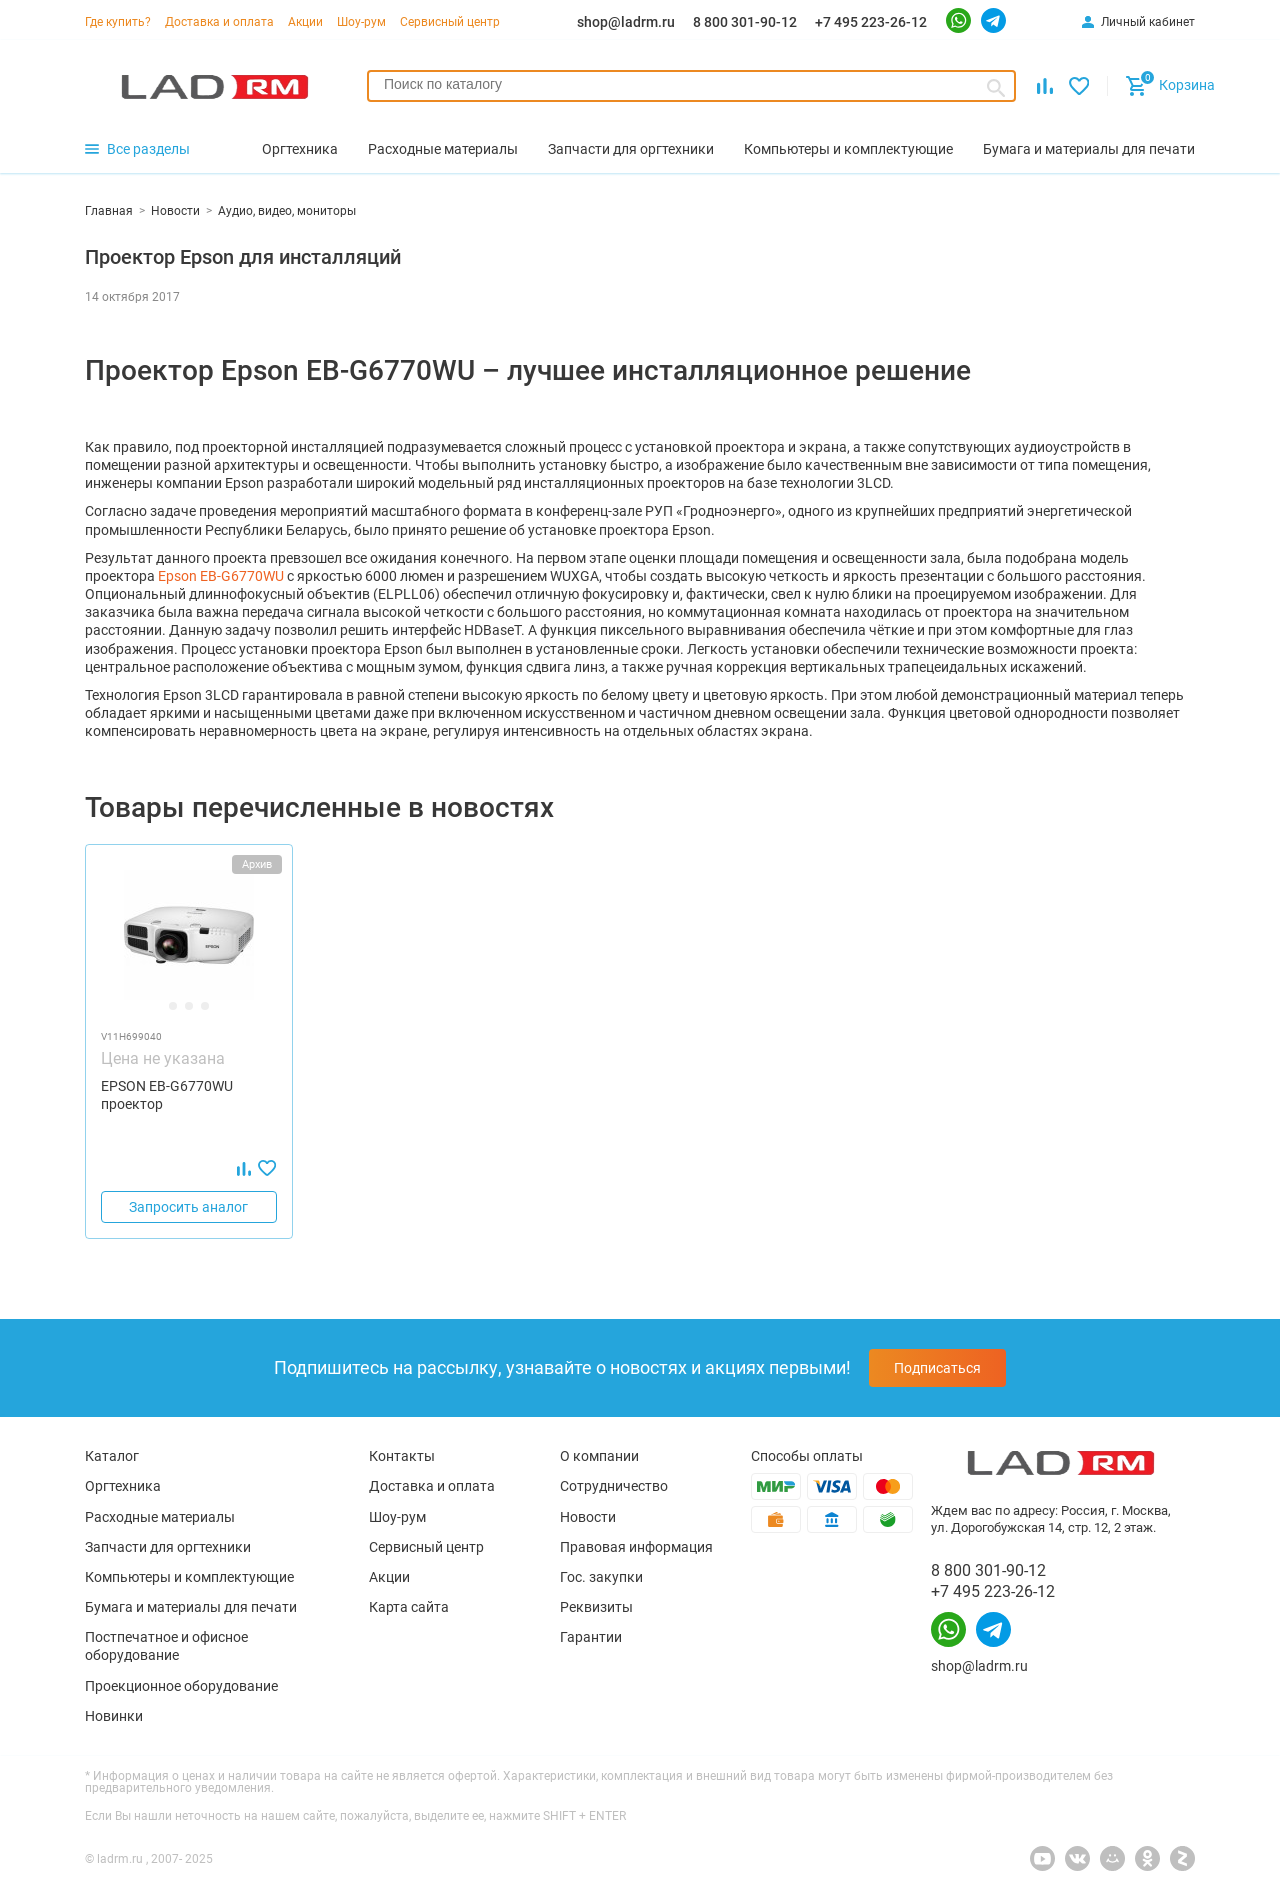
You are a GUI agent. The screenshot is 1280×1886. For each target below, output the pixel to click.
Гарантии (591, 1637)
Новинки (114, 1716)
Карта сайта (409, 1607)
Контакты (402, 1456)
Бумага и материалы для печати (191, 1607)
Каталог (112, 1456)
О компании (599, 1456)
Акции (305, 22)
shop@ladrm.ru (626, 22)
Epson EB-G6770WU (222, 576)
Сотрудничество (614, 1486)
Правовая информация (636, 1547)
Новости (588, 1517)
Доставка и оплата (219, 22)
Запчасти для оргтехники (168, 1547)
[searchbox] (691, 84)
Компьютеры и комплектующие (189, 1577)
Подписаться (937, 1368)
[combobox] (691, 86)
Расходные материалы (160, 1517)
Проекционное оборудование (181, 1686)
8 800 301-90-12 (745, 22)
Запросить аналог (188, 1207)
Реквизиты (596, 1607)
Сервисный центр (450, 22)
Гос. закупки (601, 1577)
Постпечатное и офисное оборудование (166, 1646)
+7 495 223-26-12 (871, 22)
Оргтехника (123, 1486)
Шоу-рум (361, 22)
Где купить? (118, 22)
